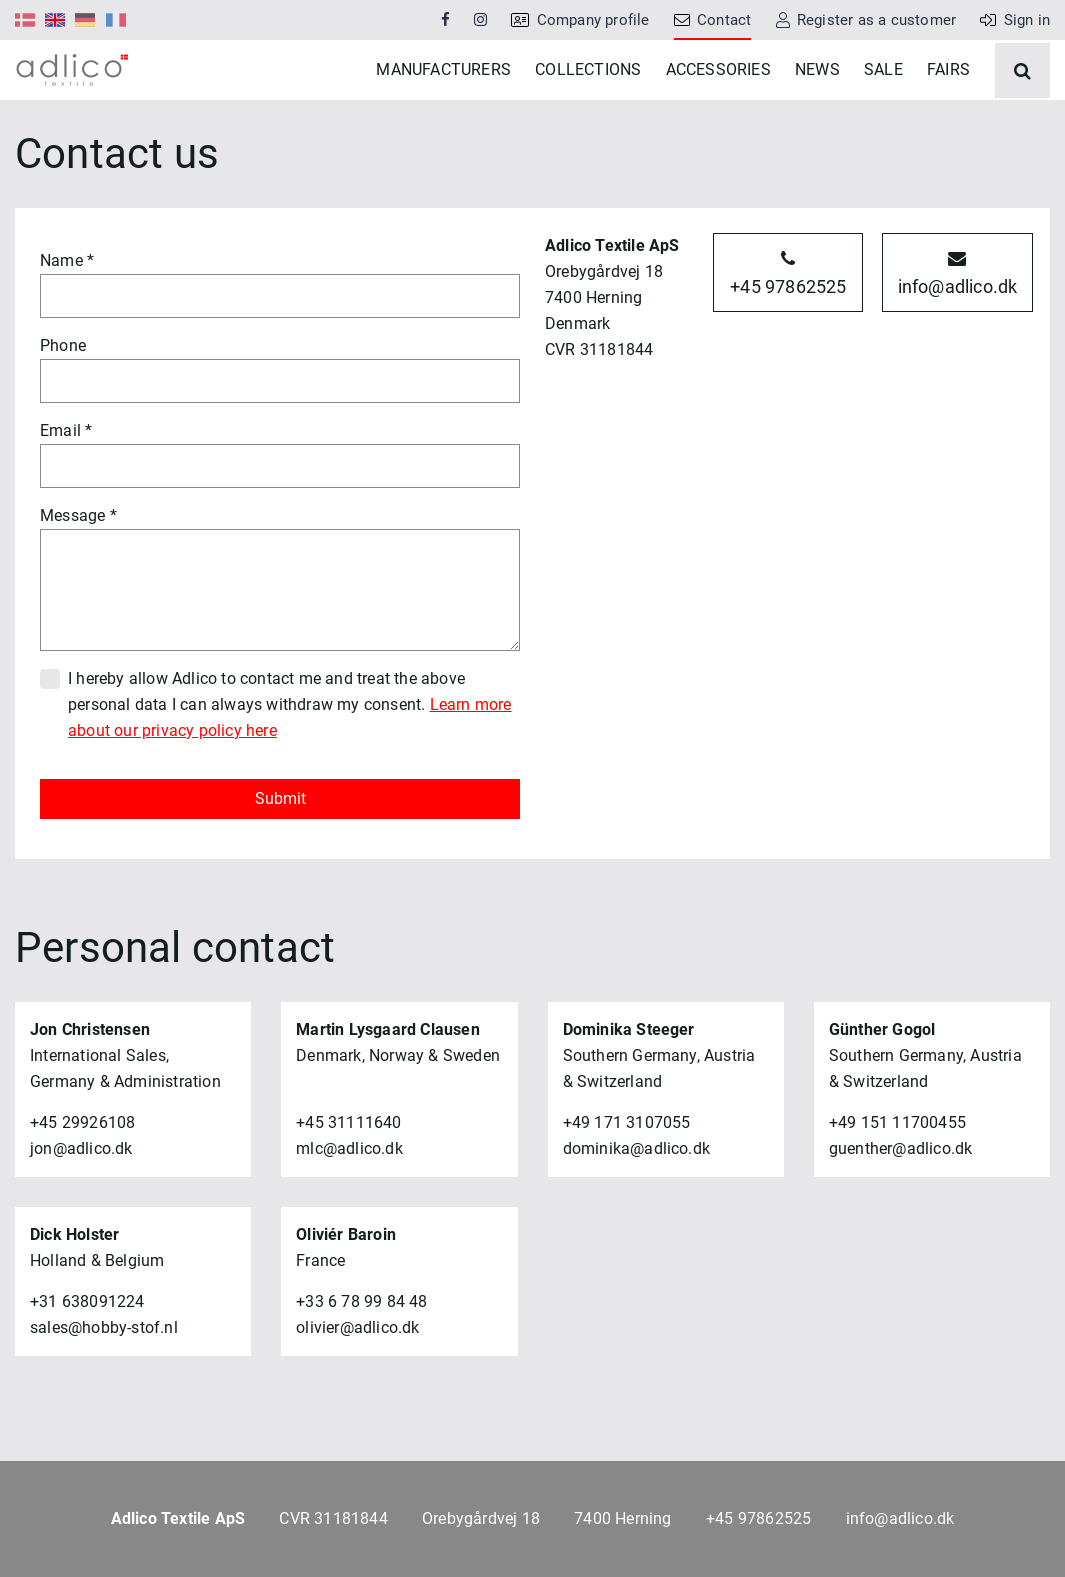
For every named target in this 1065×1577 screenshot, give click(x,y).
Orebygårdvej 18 (481, 1518)
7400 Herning (622, 1518)
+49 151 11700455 (897, 1182)
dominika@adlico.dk (637, 1208)
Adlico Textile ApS (178, 1518)
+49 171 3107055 (627, 1182)
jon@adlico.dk (81, 1208)
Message (72, 575)
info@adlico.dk (958, 333)
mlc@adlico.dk (349, 1208)
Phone (63, 405)
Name (61, 320)
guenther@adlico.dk (901, 1208)
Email (60, 490)
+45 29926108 (82, 1182)
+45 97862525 (788, 333)
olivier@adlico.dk (357, 1387)
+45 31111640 (348, 1182)
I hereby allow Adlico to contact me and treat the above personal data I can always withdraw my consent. (290, 764)
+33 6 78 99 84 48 (361, 1361)
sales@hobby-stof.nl (104, 1387)
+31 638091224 (87, 1361)
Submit (280, 858)
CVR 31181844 (333, 1518)
